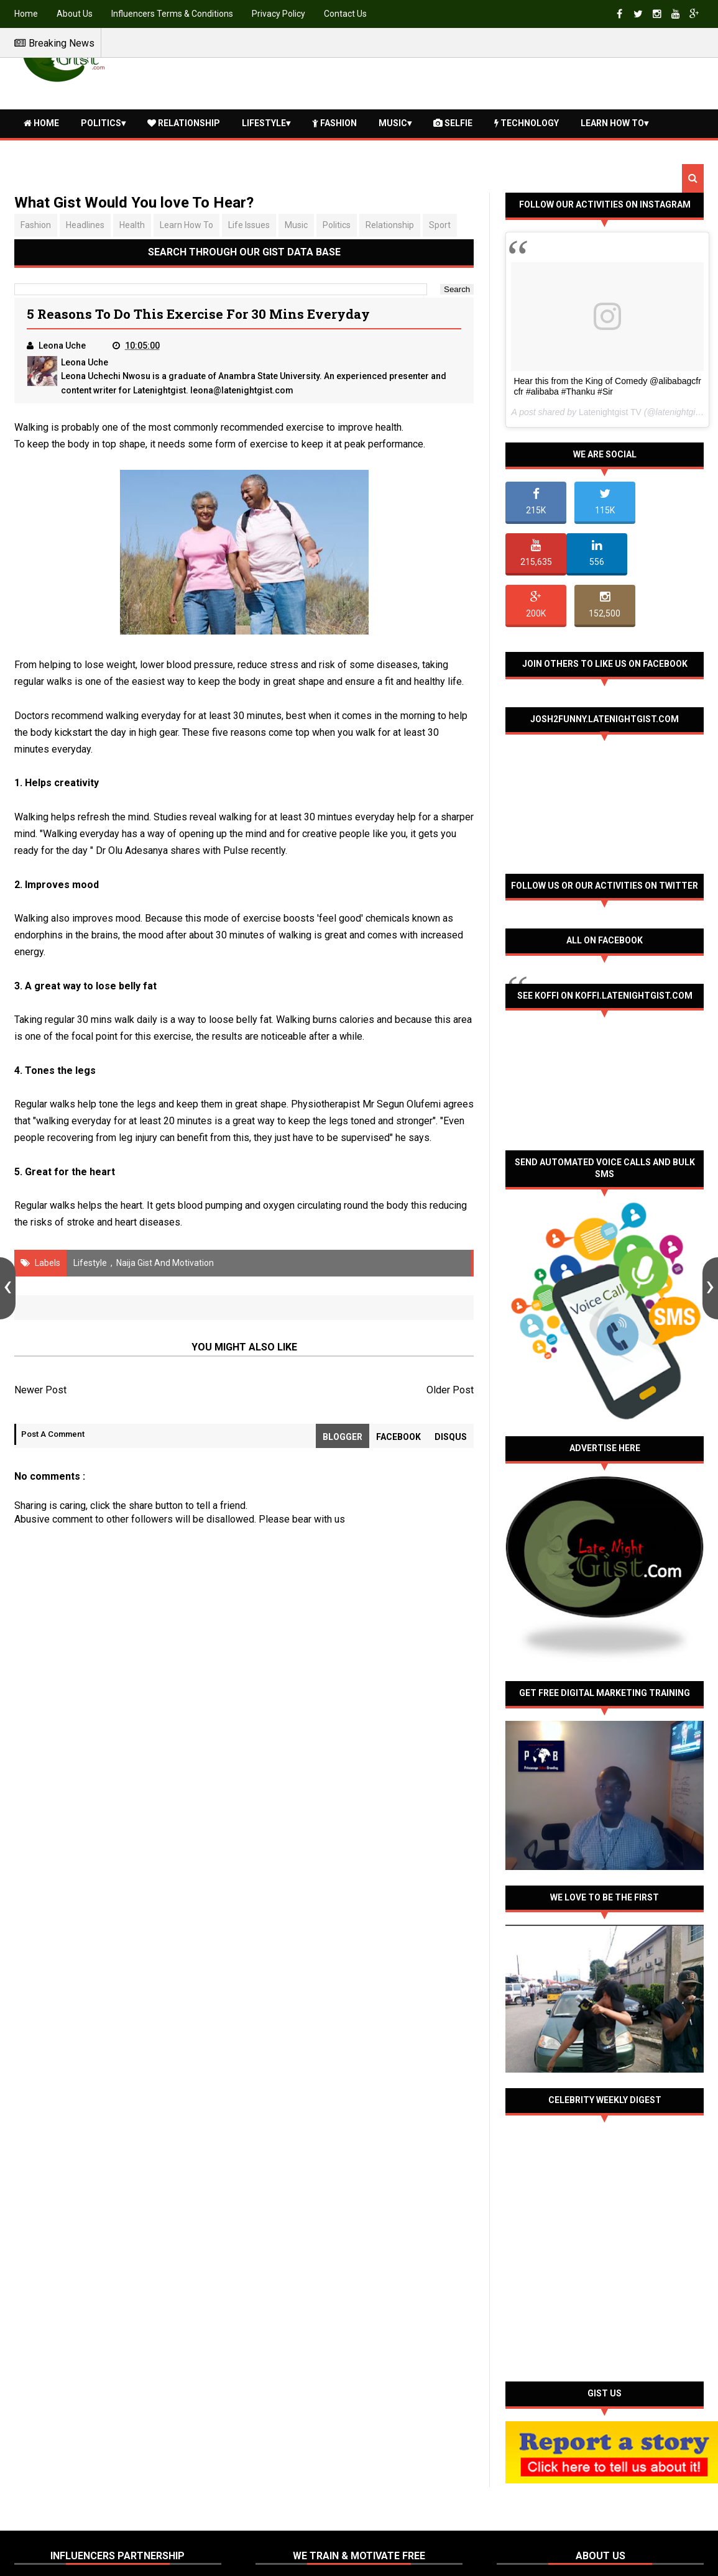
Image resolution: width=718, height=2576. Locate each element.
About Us (75, 14)
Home (26, 14)
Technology (526, 123)
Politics (101, 123)
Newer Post (40, 1390)
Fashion (334, 123)
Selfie (452, 123)
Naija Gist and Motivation (165, 1263)
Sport (440, 225)
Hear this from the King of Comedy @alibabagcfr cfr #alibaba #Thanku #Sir (607, 386)
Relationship (183, 123)
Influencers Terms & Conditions (172, 14)
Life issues (249, 225)
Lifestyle (264, 123)
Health (45, 150)
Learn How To (612, 123)
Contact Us (345, 14)
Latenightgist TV (610, 412)
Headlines (85, 225)
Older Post (450, 1390)
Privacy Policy (278, 14)
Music (393, 123)
